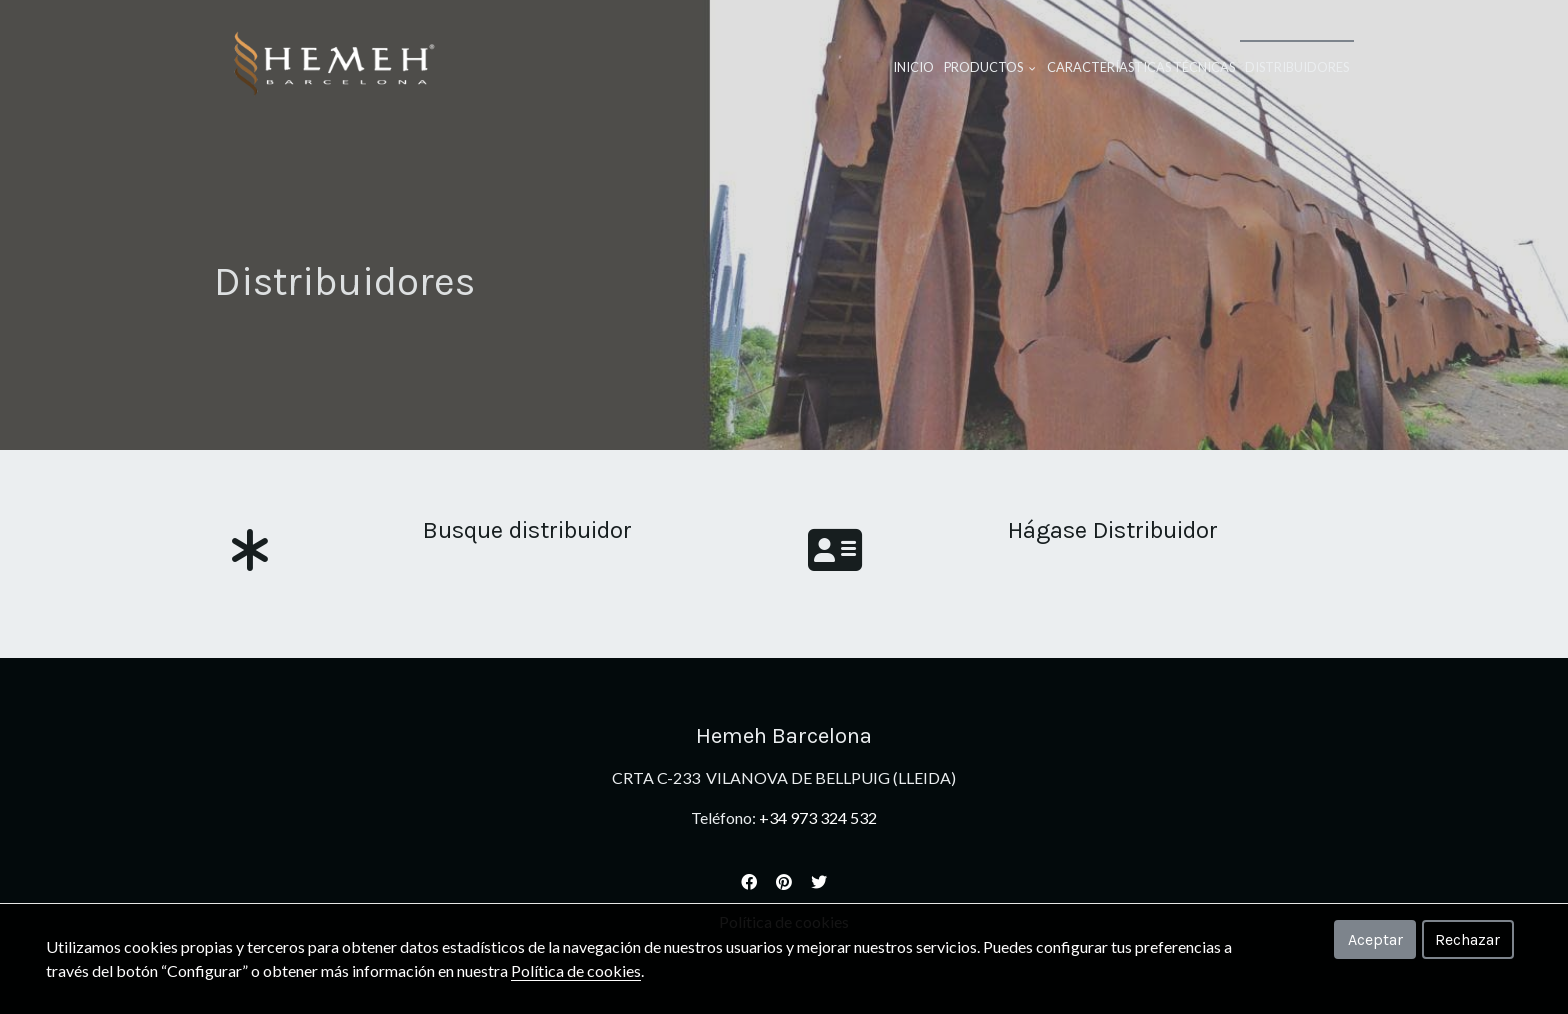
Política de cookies (576, 970)
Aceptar (1375, 939)
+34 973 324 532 (818, 817)
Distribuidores (1297, 67)
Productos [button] (990, 67)
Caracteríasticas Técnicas (1141, 67)
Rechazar (1467, 939)
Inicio (913, 67)
